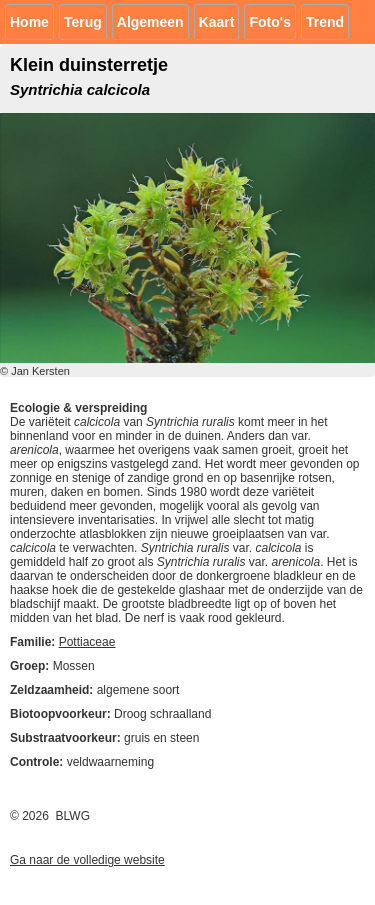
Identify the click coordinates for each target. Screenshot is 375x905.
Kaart (217, 22)
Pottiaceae (87, 642)
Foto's (269, 22)
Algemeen (150, 22)
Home (29, 22)
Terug (83, 22)
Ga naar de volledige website (87, 860)
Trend (325, 22)
